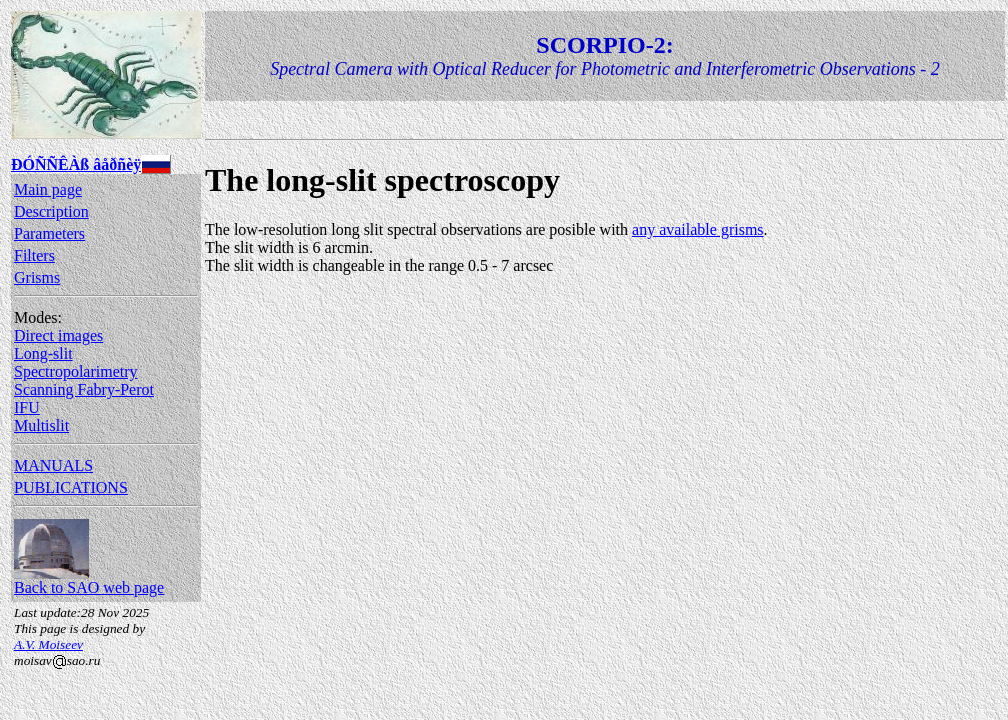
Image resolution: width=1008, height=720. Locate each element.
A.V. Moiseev (48, 644)
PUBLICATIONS (71, 487)
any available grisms (698, 229)
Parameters (49, 233)
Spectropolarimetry (76, 371)
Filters (34, 255)
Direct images (58, 335)
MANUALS (53, 465)
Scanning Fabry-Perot (84, 389)
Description (51, 211)
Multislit (41, 425)
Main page (48, 189)
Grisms (37, 277)
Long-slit (43, 353)
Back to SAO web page (89, 580)
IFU (27, 407)
